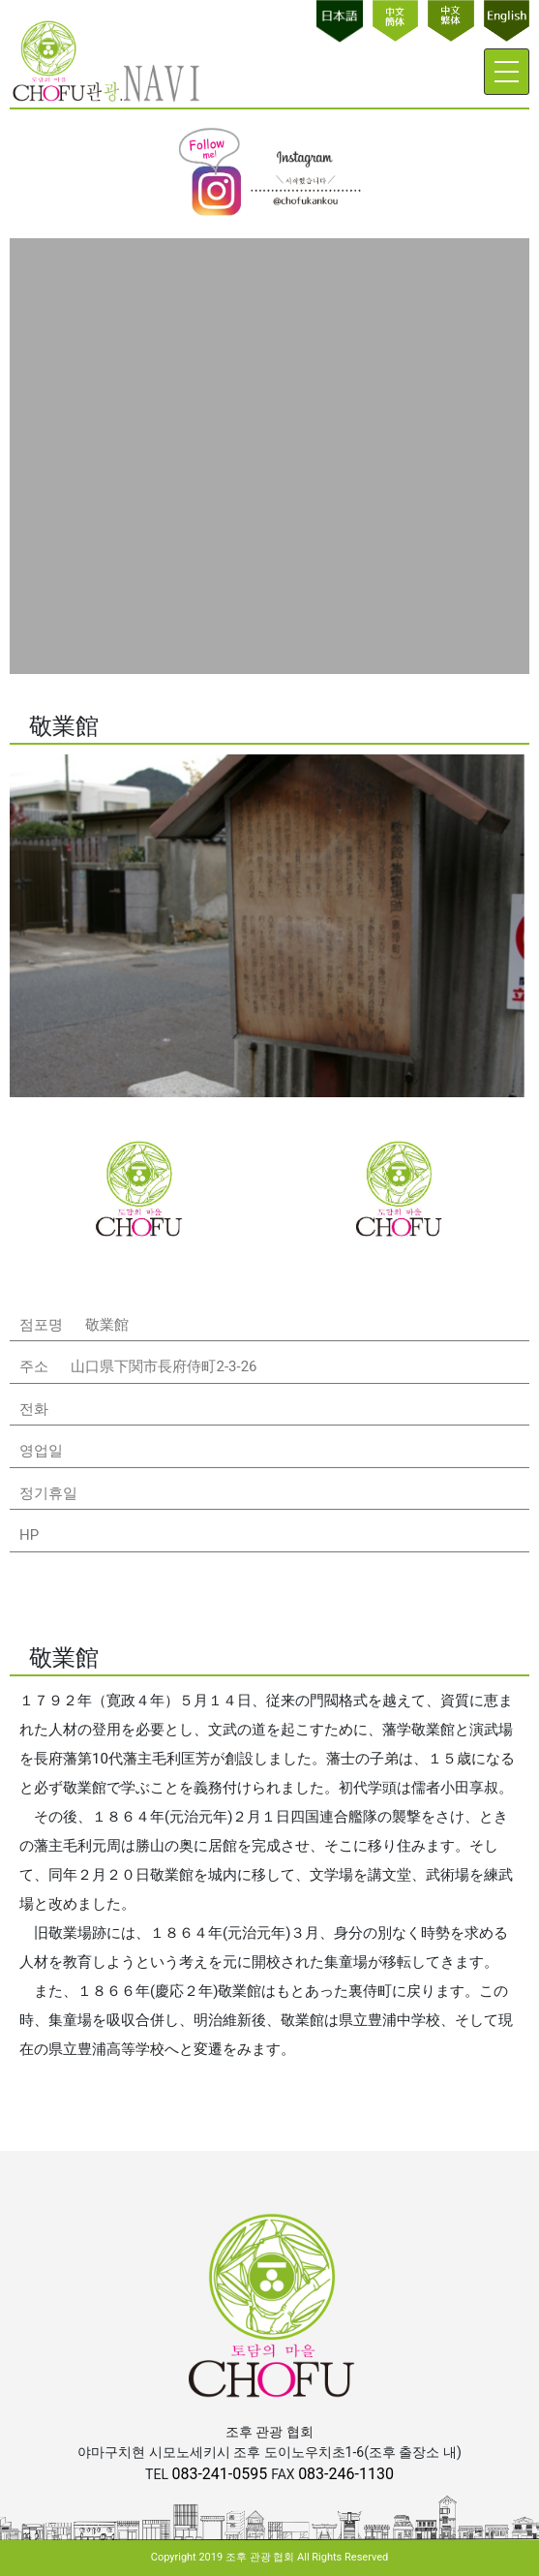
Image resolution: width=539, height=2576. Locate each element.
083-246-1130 (346, 2474)
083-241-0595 (221, 2474)
